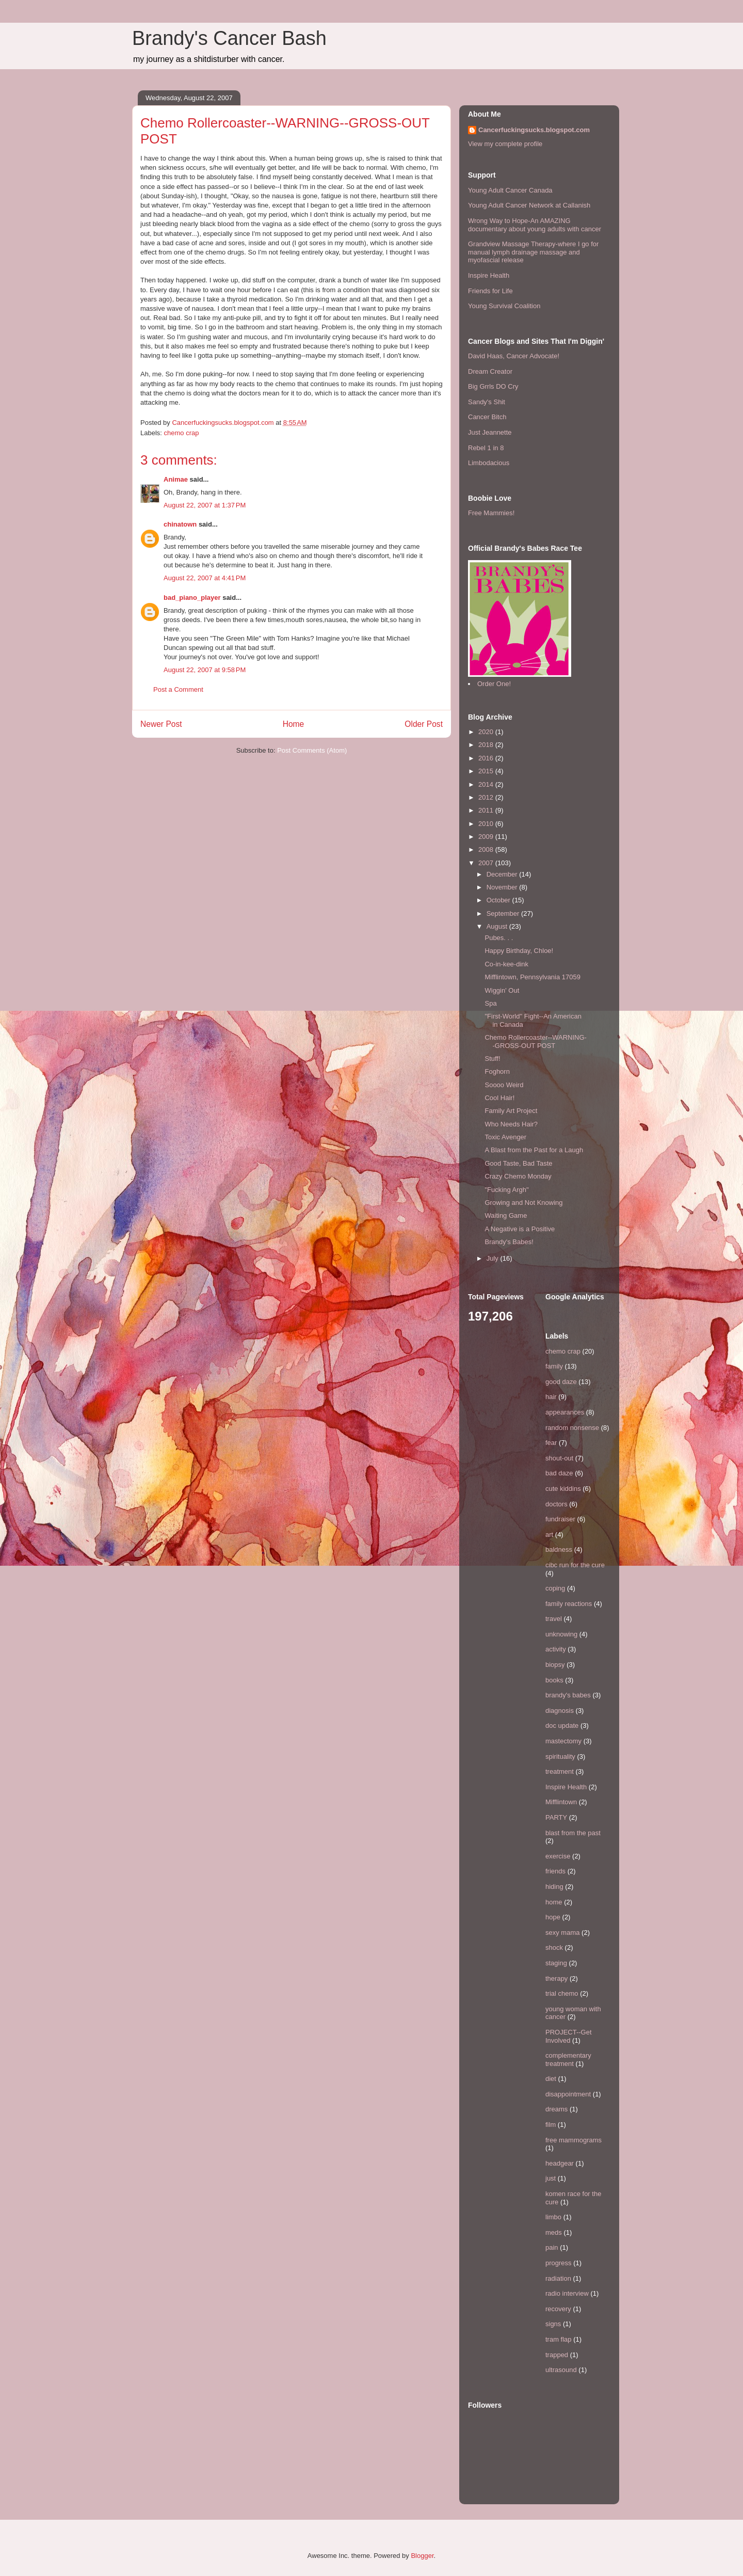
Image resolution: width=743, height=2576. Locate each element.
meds (553, 2232)
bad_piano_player (192, 597)
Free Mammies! (491, 513)
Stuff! (492, 1058)
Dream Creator (490, 371)
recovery (558, 2309)
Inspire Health (488, 275)
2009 (486, 836)
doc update (561, 1725)
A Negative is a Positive (519, 1229)
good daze (561, 1382)
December (503, 874)
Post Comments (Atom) (312, 750)
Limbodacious (488, 463)
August (498, 926)
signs (553, 2324)
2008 (486, 849)
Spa (490, 1003)
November (503, 887)
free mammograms (573, 2140)
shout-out (559, 1458)
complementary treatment (568, 2060)
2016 (486, 758)
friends (555, 1871)
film (550, 2124)
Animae (176, 479)
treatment (559, 1771)
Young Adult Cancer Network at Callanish (529, 205)
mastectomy (563, 1741)
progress (558, 2263)
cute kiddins (563, 1488)
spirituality (560, 1756)
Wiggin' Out (501, 990)
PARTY (556, 1817)
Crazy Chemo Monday (517, 1176)
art (549, 1534)
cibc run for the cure (575, 1565)
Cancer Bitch (487, 417)
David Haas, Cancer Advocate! (513, 356)
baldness (558, 1549)
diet (550, 2078)
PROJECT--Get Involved (568, 2036)
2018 (486, 745)
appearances (564, 1412)
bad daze (559, 1473)
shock (554, 1947)
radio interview (567, 2293)
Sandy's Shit (486, 402)
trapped (556, 2355)
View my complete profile (505, 144)
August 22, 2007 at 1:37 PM (205, 505)
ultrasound (561, 2370)
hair (551, 1397)
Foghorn (496, 1071)
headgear (559, 2163)
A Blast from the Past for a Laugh (533, 1150)
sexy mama (562, 1932)
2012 (486, 797)
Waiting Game (505, 1215)
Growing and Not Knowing (523, 1202)
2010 (486, 824)
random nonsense (572, 1428)
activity (555, 1649)
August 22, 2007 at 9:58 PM (205, 670)
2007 (486, 863)
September (504, 913)
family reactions (568, 1604)
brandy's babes (568, 1695)
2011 (486, 810)
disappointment (568, 2094)
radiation (558, 2278)
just (550, 2178)
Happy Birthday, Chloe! (518, 951)
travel (553, 1619)
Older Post (424, 724)
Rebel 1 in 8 (486, 448)
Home (293, 724)
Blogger (422, 2555)
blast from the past (573, 1833)
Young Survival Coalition (504, 306)
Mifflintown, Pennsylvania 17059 (532, 977)
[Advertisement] (193, 785)
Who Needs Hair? (511, 1124)
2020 (486, 732)
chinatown (180, 524)
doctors (556, 1504)
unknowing (561, 1634)
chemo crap (181, 433)
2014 (486, 784)
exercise (557, 1856)
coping (555, 1588)
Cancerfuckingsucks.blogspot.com (534, 130)
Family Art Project (510, 1111)
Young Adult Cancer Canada (510, 190)
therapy (556, 1978)
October (499, 900)
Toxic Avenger (505, 1137)
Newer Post (161, 724)
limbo (553, 2217)
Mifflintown (561, 1802)
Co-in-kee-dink (506, 964)
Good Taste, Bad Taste (518, 1163)
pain (551, 2247)
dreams (556, 2109)
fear (551, 1442)
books (554, 1680)
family (554, 1366)
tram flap (558, 2339)
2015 (486, 771)
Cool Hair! (499, 1098)
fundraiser (560, 1519)
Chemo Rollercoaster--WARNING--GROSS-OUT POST (535, 1041)
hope (552, 1917)
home (553, 1902)
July (493, 1258)
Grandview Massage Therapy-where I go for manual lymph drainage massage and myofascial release (533, 252)
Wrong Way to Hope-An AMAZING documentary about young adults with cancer (534, 225)
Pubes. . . (498, 938)
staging (556, 1963)
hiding (554, 1886)
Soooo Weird (503, 1085)
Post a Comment (178, 689)
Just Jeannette (490, 432)
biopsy (555, 1664)
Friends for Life (490, 291)
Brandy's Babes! (508, 1242)
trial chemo (561, 1993)
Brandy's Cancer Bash (229, 38)
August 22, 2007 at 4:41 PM (205, 578)
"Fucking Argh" (506, 1190)
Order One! (494, 684)
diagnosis (559, 1710)
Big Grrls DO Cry (493, 386)
